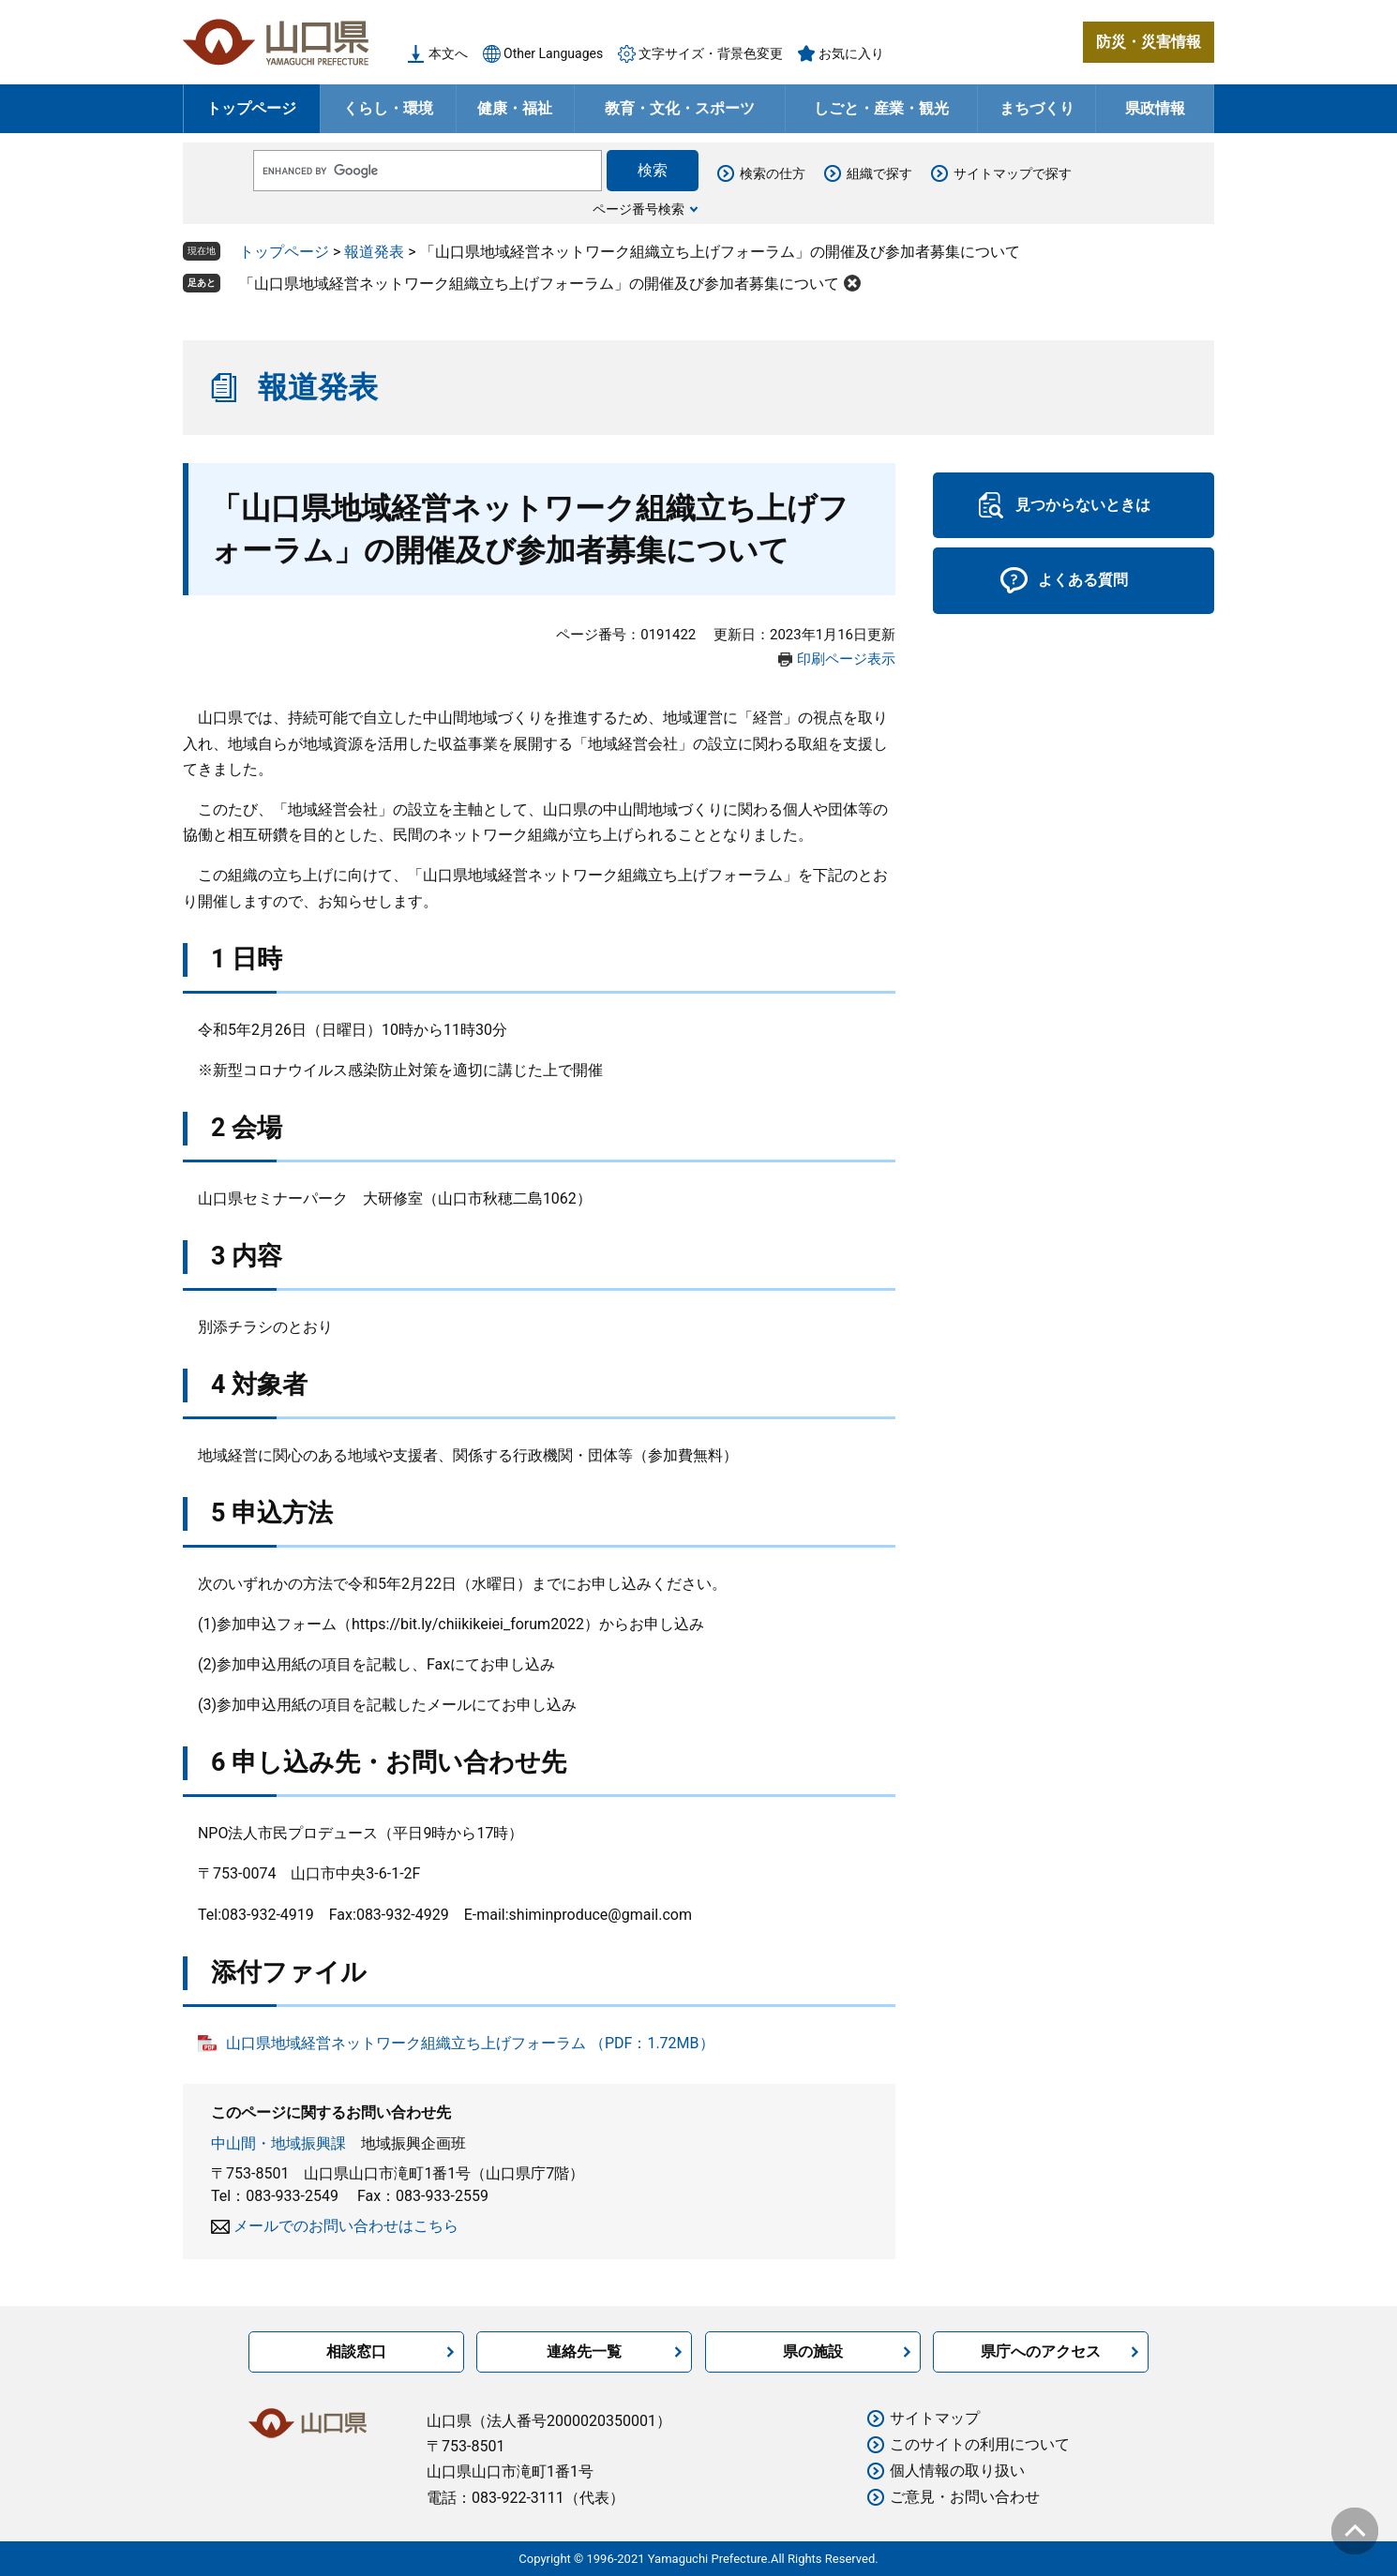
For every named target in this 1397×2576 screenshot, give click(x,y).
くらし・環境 (388, 108)
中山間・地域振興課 (278, 2143)
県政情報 (1155, 108)
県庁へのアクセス (1041, 2351)
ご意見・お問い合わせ (965, 2497)
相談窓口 (356, 2351)
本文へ (448, 53)
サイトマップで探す (1013, 173)
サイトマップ (935, 2418)
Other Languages (553, 53)
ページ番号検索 (638, 209)
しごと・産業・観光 (881, 108)
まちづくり (1036, 108)
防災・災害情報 (1148, 42)
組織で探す (879, 173)
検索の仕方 (772, 173)
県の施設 (813, 2351)
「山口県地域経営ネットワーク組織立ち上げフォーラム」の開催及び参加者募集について (539, 283)
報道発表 (374, 252)
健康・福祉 (514, 108)
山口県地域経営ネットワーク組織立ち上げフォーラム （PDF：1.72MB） (470, 2043)
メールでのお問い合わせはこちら (345, 2226)
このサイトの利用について (980, 2444)
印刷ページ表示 (846, 659)
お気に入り (851, 53)
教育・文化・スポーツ (680, 108)
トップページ (251, 108)
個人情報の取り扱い (957, 2470)
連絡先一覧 (584, 2351)
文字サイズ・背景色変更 (710, 53)
